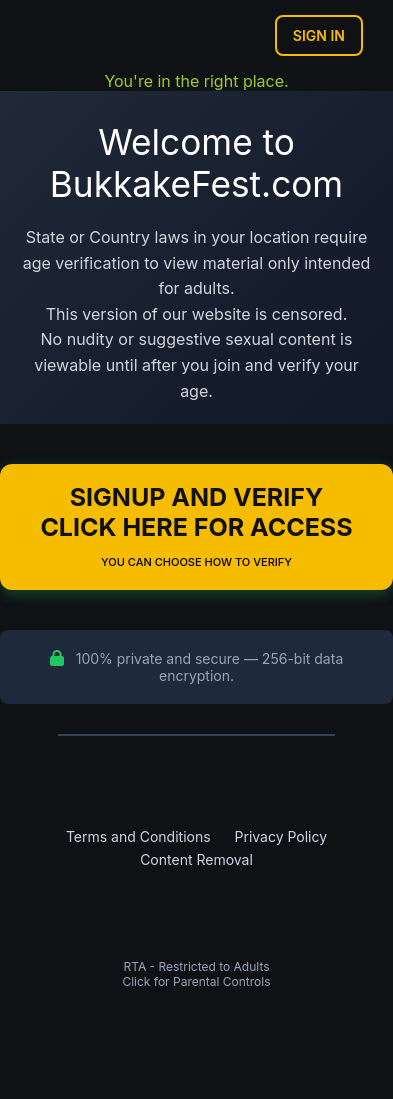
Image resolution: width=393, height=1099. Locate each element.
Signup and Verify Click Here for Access (196, 525)
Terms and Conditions (138, 836)
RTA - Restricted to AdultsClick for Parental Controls (196, 974)
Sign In (319, 35)
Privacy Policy (281, 836)
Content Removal (196, 859)
